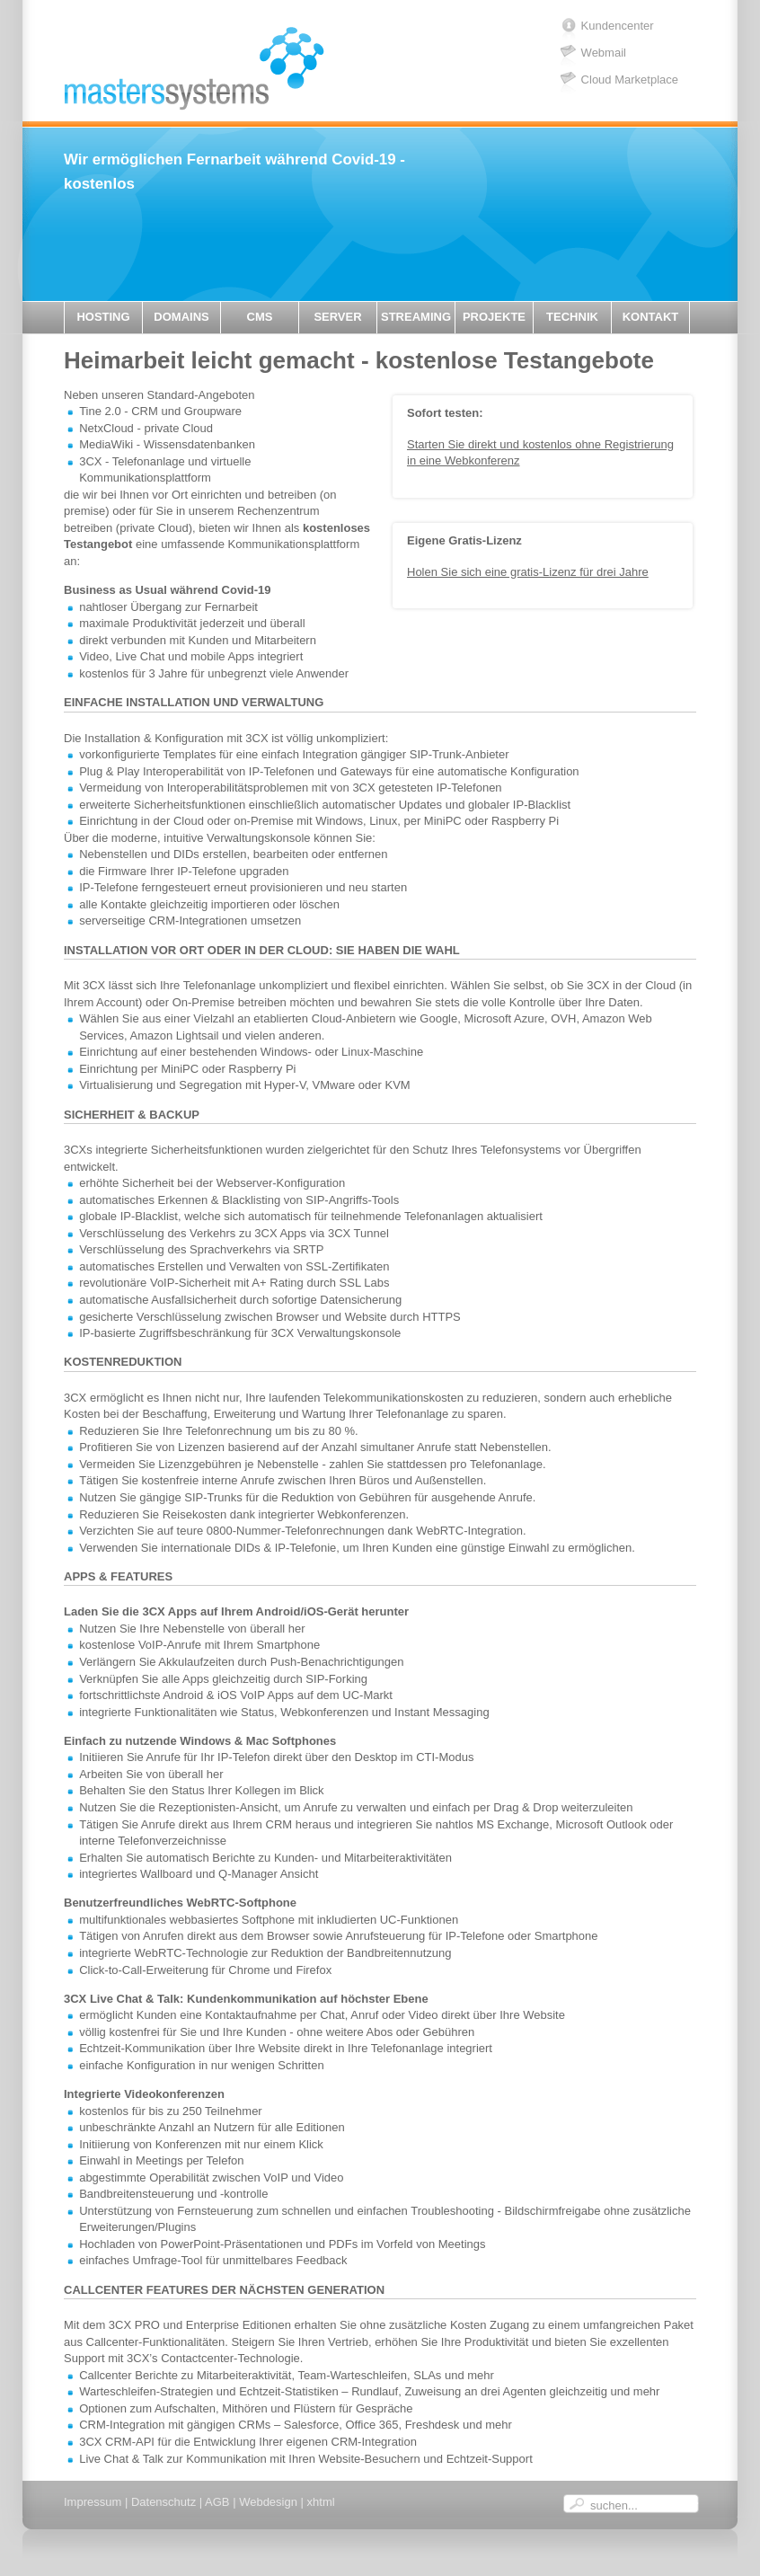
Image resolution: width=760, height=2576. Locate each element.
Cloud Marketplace (629, 79)
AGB (217, 2502)
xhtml (321, 2502)
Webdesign (268, 2502)
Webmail (603, 52)
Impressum (92, 2502)
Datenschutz (163, 2502)
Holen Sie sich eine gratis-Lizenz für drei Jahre (528, 572)
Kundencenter (617, 25)
